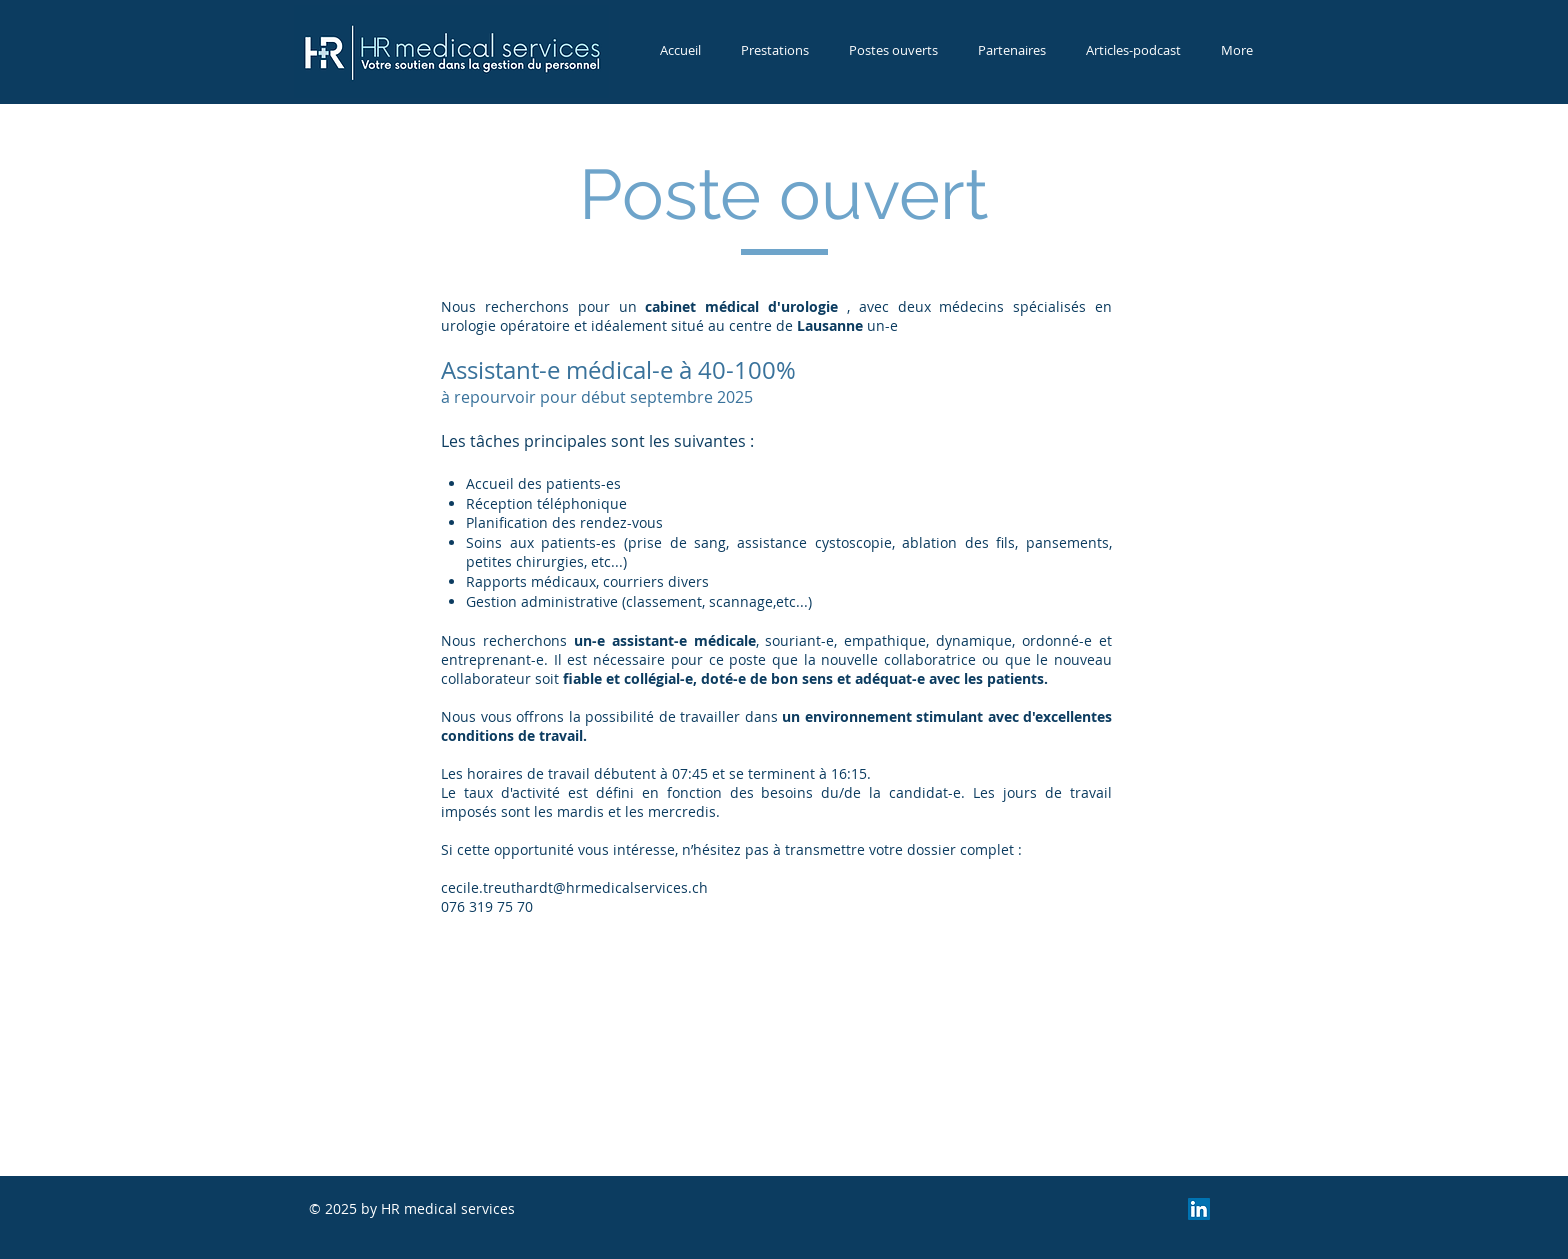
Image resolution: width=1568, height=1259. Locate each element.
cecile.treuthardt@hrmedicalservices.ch (574, 887)
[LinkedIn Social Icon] (1199, 1209)
